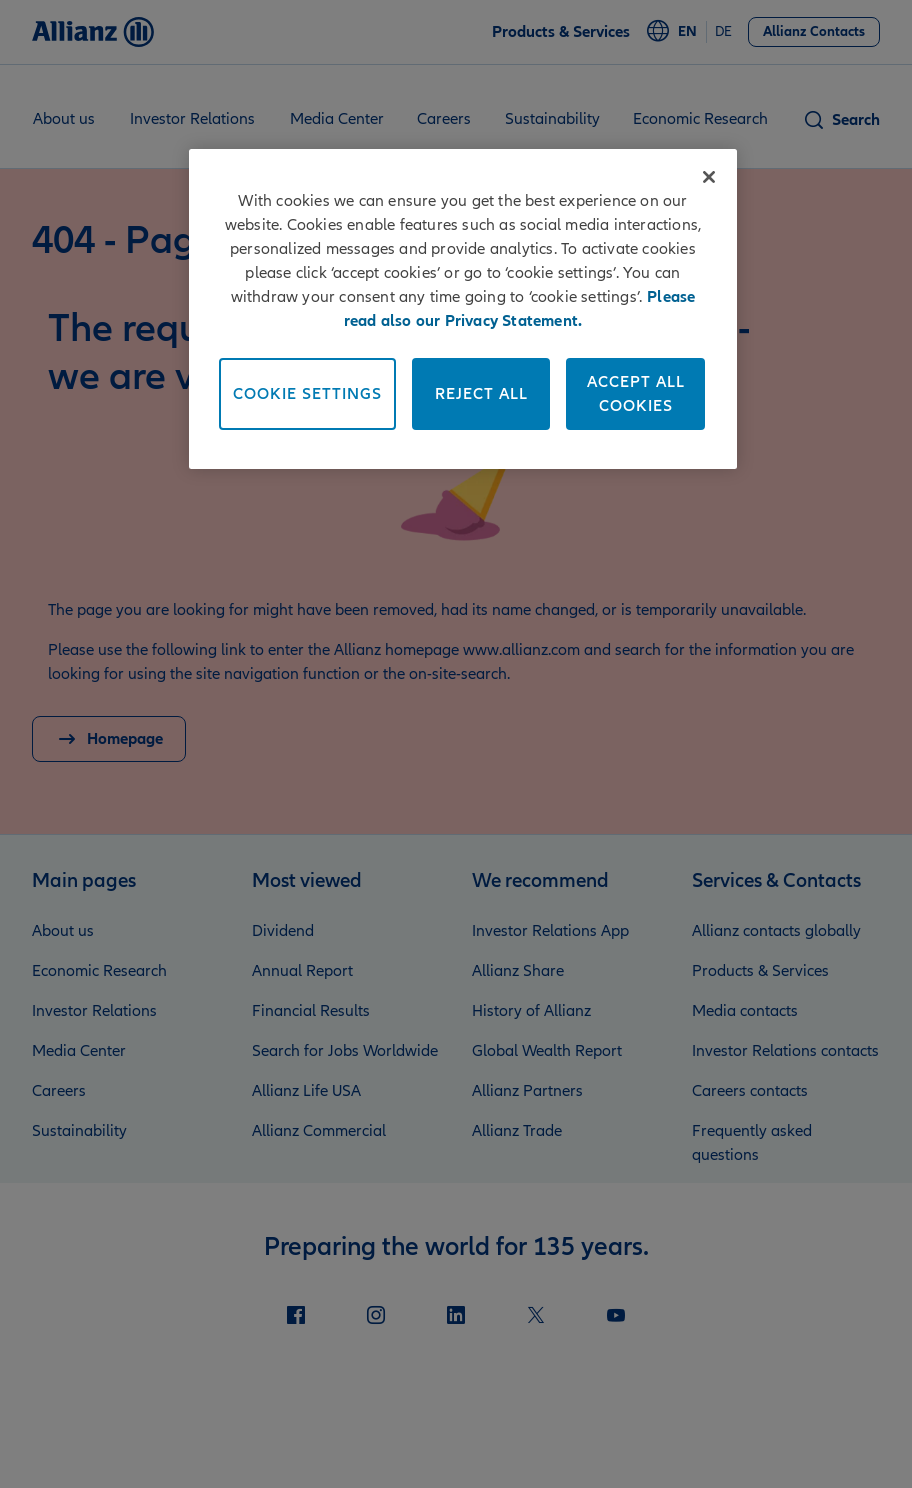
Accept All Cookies (636, 394)
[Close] (709, 177)
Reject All (481, 394)
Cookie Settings (307, 394)
